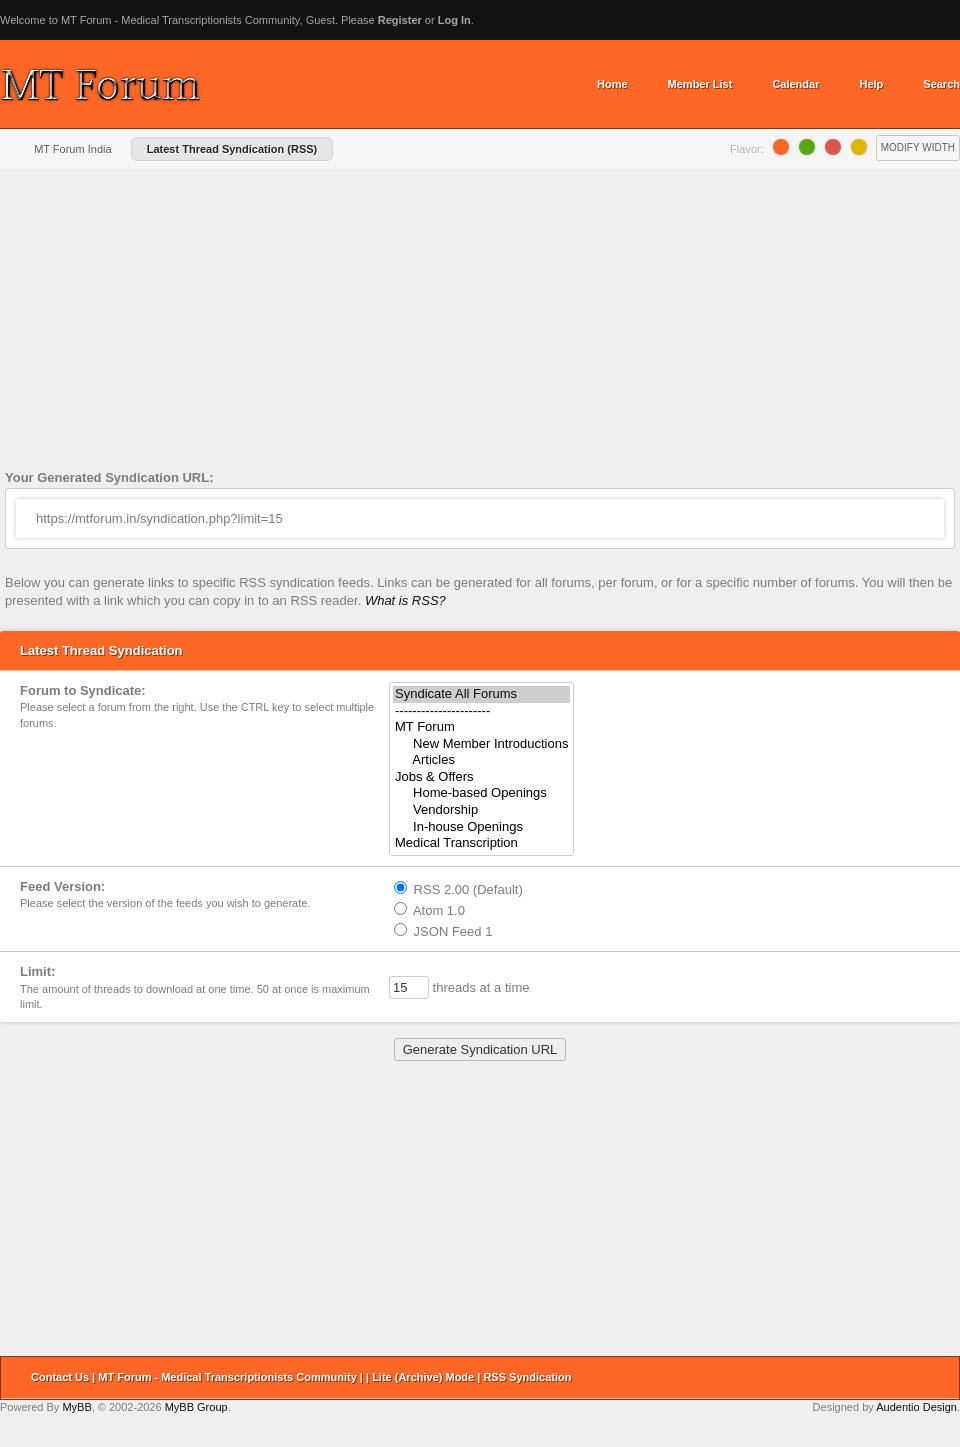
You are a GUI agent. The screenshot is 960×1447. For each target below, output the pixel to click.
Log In (454, 20)
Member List (700, 84)
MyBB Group (196, 1407)
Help (871, 84)
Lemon (859, 147)
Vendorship (481, 810)
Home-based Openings (481, 793)
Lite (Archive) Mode (423, 1377)
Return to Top (938, 1378)
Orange (781, 147)
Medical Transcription (481, 843)
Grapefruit (833, 147)
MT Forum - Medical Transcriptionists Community (227, 1377)
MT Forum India (72, 149)
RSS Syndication (527, 1377)
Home (612, 84)
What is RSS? (405, 600)
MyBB (76, 1407)
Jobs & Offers (481, 777)
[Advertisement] (480, 324)
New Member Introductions (481, 744)
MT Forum (481, 727)
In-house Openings (481, 827)
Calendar (795, 84)
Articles (481, 760)
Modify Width (918, 147)
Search (941, 84)
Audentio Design (916, 1407)
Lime (807, 147)
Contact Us (60, 1377)
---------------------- (481, 711)
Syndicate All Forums (481, 694)
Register (400, 20)
